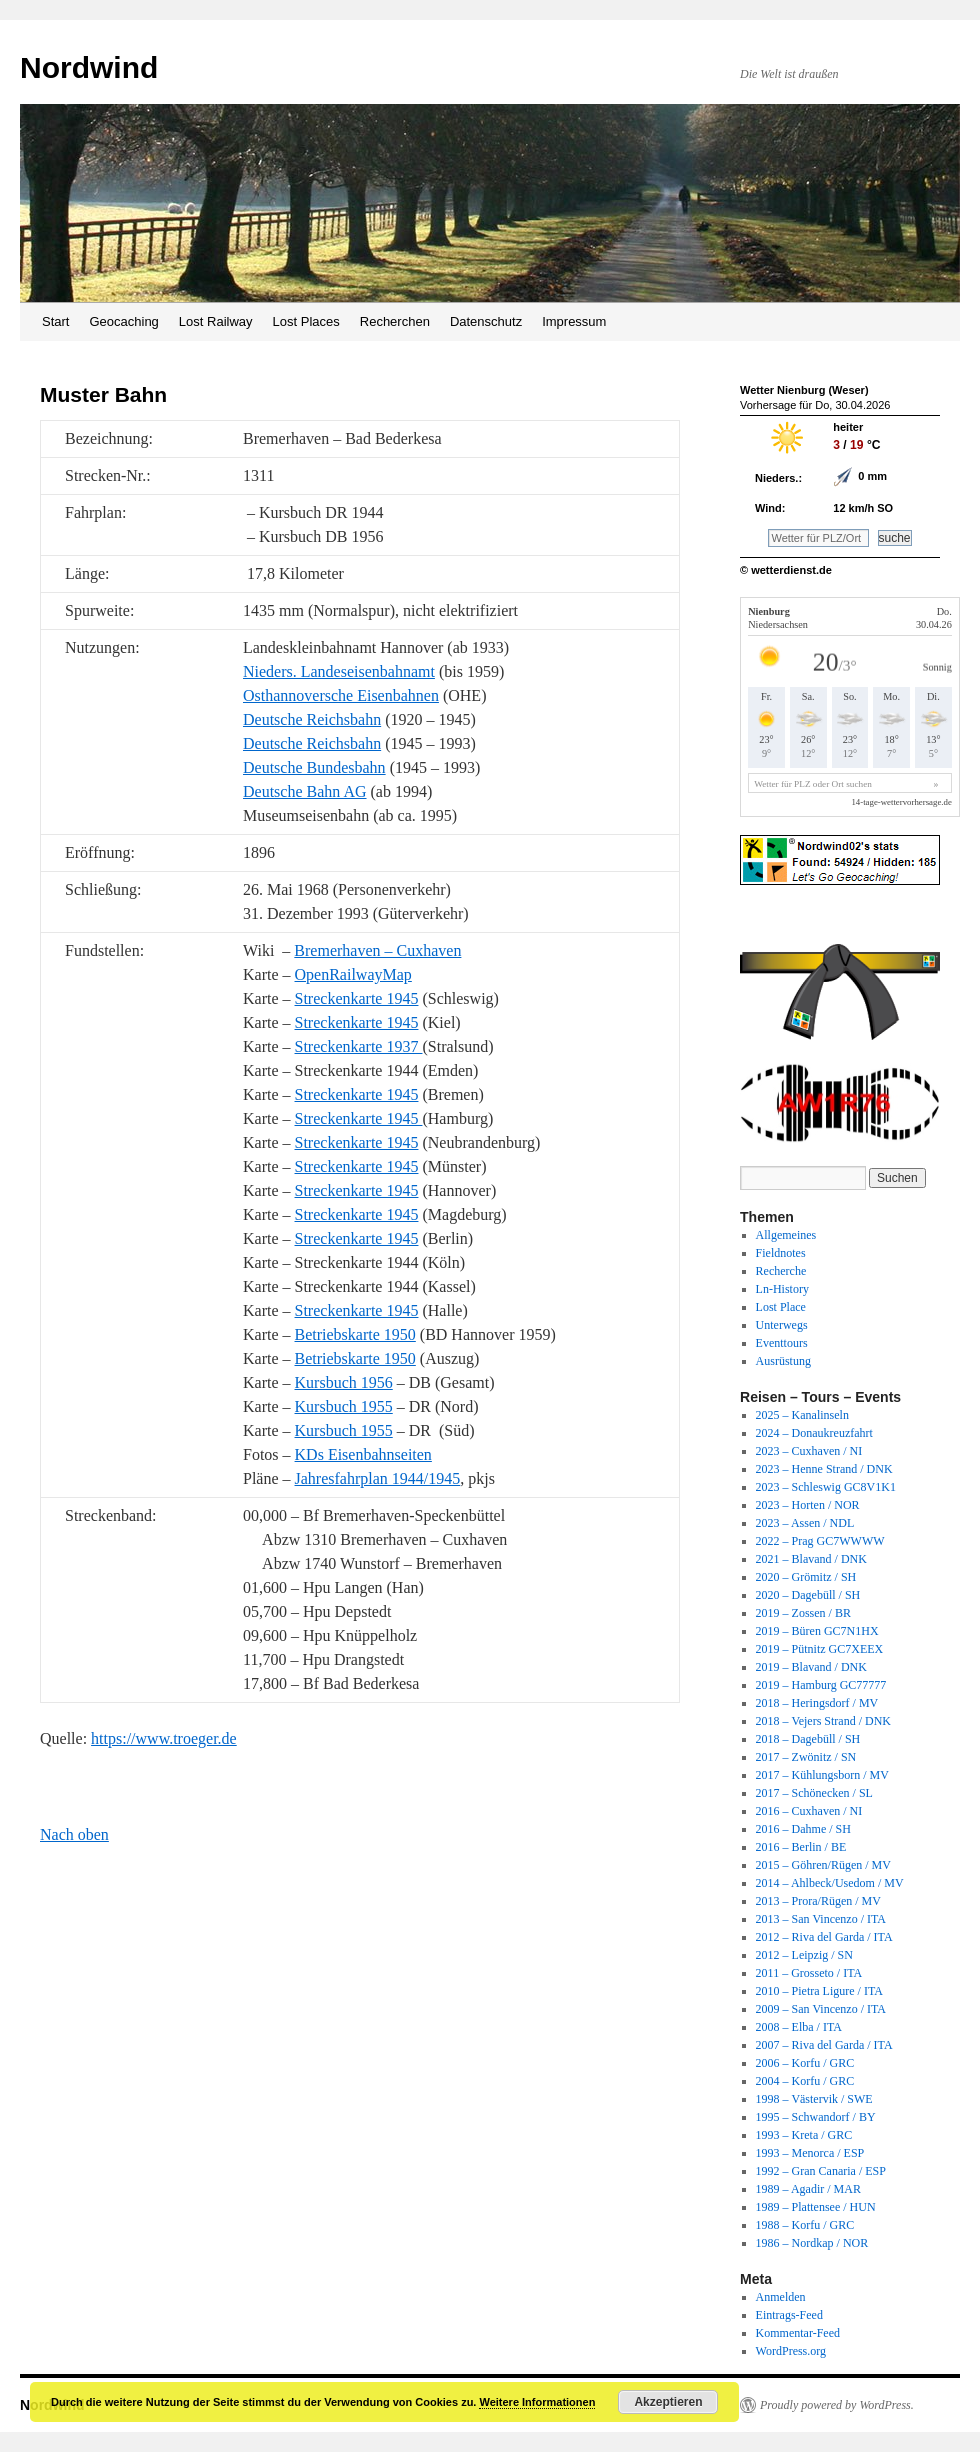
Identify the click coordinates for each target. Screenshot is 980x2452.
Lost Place (781, 1307)
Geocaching (123, 321)
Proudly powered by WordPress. (837, 2405)
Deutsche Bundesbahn (314, 767)
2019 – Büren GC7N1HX (817, 1631)
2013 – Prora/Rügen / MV (818, 1901)
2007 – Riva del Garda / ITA (824, 2045)
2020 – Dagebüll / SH (808, 1595)
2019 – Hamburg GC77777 (821, 1685)
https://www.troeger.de (164, 1738)
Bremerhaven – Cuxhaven (377, 950)
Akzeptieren (668, 2402)
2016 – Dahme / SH (803, 1829)
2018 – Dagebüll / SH (808, 1739)
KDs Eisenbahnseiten (363, 1454)
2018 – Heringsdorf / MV (817, 1703)
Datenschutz (486, 321)
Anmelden (781, 2297)
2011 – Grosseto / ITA (809, 1973)
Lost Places (306, 321)
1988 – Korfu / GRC (805, 2225)
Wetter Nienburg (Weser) (804, 390)
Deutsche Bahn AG (305, 791)
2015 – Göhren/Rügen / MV (823, 1865)
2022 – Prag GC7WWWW (820, 1541)
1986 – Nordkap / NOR (812, 2243)
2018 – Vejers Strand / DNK (823, 1721)
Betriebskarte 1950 (355, 1334)
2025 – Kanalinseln (802, 1415)
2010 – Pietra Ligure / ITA (819, 1991)
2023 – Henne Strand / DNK (824, 1469)
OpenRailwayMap (353, 974)
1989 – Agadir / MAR (808, 2189)
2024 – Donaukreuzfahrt (814, 1433)
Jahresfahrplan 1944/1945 (378, 1478)
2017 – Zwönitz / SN (806, 1757)
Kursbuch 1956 (344, 1382)
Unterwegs (782, 1325)
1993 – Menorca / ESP (810, 2153)
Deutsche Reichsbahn (312, 719)
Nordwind (89, 67)
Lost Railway (216, 321)
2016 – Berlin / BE (801, 1847)
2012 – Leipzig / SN (804, 1955)
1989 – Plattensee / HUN (816, 2207)
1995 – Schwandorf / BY (816, 2117)
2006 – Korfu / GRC (805, 2063)
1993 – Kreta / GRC (804, 2135)
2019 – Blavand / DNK (811, 1667)
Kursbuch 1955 (344, 1406)
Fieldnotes (781, 1253)
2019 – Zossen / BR (803, 1613)
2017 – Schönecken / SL (814, 1793)
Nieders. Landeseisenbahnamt (339, 671)
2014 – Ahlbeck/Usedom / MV (830, 1883)
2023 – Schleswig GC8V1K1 (826, 1487)
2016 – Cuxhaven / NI (809, 1811)
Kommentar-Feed (798, 2333)
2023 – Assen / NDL (805, 1523)
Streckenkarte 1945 (357, 998)
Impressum (574, 321)
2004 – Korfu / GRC (805, 2081)
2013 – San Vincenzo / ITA (821, 1919)
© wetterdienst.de (786, 570)
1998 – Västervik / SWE (814, 2099)
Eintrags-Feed (789, 2315)
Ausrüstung (783, 1361)
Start (55, 321)
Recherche (781, 1271)
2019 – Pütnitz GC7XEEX (820, 1649)
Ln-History (782, 1289)
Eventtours (782, 1343)
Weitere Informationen (537, 2402)
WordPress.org (791, 2351)
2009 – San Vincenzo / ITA (821, 2009)
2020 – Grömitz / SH (806, 1577)
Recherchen (395, 321)
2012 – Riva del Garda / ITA (824, 1937)
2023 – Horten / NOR (808, 1505)
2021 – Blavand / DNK (811, 1559)
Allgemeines (786, 1235)
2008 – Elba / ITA (799, 2027)
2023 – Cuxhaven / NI (809, 1451)
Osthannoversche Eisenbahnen (341, 695)
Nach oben (74, 1834)
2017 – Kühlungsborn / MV (822, 1775)
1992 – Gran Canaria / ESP (821, 2171)
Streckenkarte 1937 (359, 1046)
